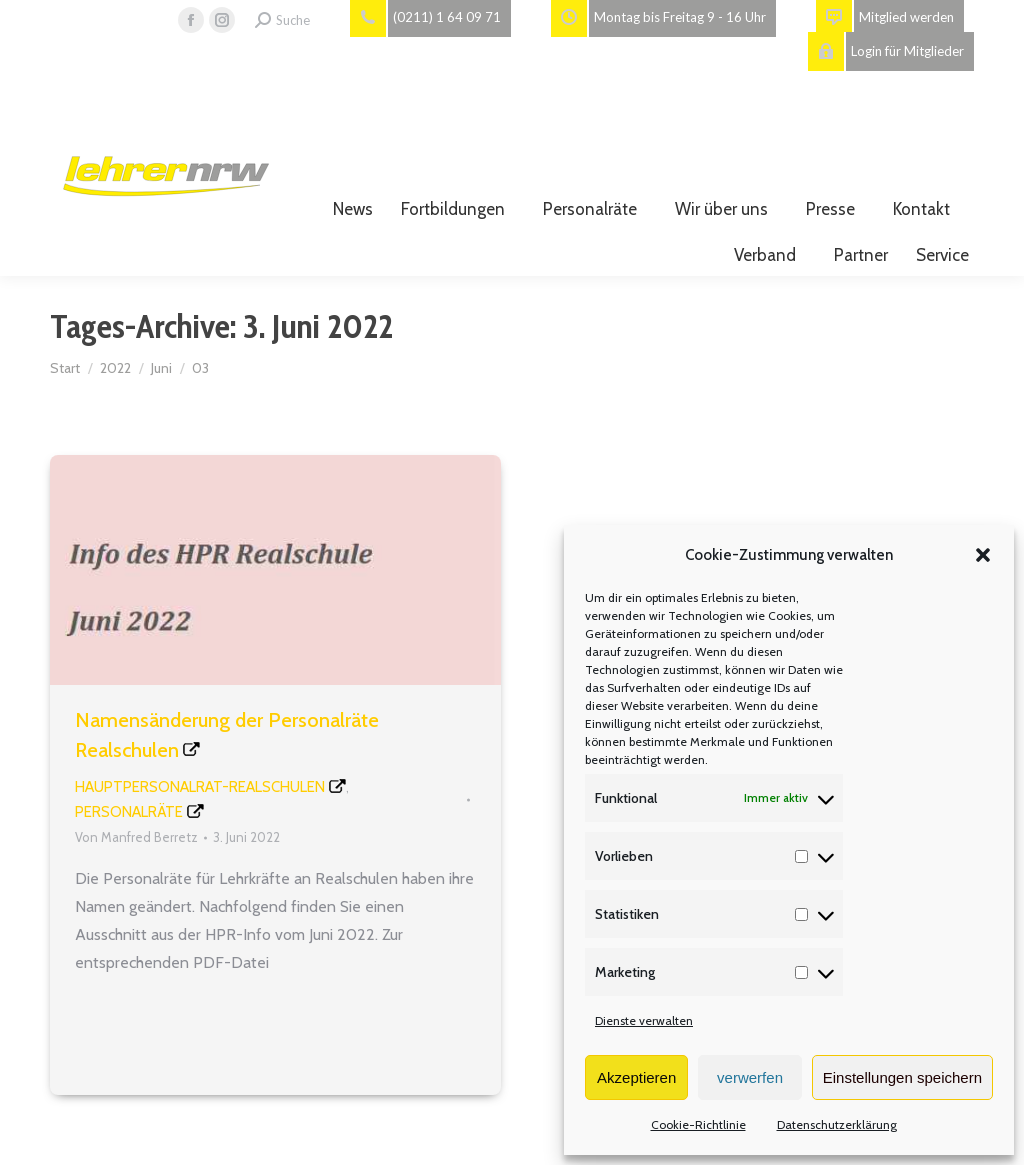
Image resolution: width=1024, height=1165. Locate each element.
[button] (983, 555)
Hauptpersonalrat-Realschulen (200, 787)
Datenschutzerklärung (837, 1124)
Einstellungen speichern (902, 1077)
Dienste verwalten (644, 1020)
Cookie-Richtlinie (698, 1124)
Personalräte (129, 812)
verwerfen (750, 1077)
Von (136, 837)
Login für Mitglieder (886, 51)
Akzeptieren (636, 1077)
